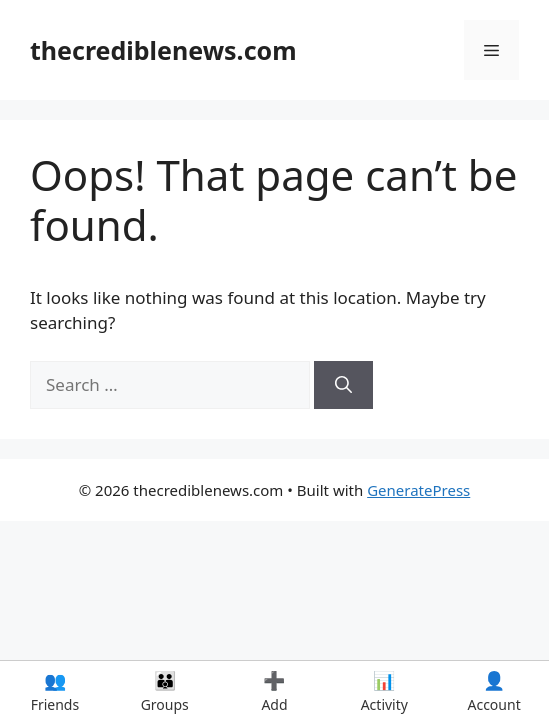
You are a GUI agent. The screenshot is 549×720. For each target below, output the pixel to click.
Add (275, 690)
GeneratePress (418, 490)
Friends (55, 690)
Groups (165, 690)
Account (494, 690)
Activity (384, 690)
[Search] (343, 385)
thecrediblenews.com (163, 50)
